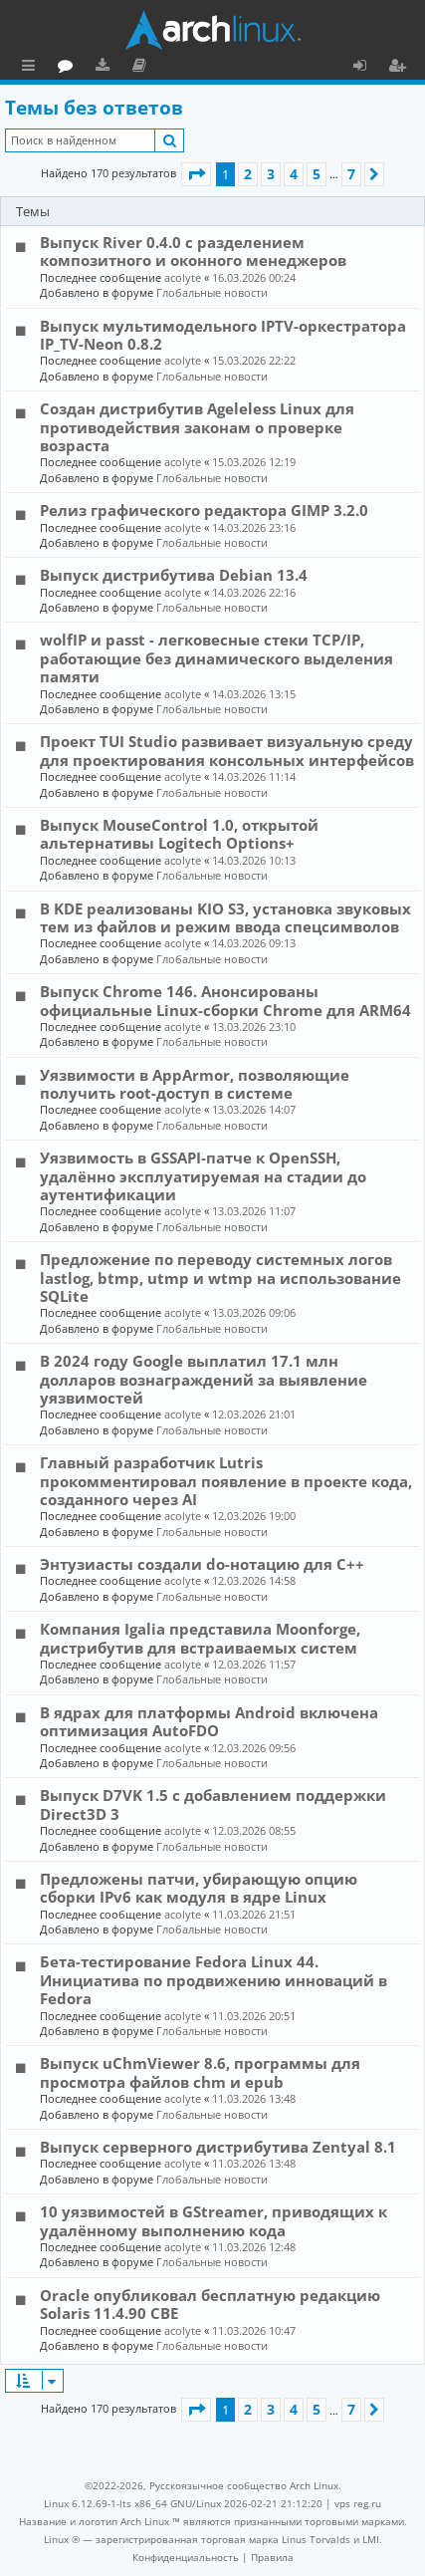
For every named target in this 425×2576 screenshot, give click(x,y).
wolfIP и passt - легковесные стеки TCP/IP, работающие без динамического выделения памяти (216, 658)
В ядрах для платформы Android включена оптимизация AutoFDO (209, 1721)
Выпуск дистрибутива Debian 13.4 (174, 575)
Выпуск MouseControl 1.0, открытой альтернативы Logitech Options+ (179, 834)
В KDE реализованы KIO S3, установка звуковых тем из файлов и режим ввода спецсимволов (225, 917)
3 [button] (271, 173)
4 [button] (294, 173)
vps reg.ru (357, 2503)
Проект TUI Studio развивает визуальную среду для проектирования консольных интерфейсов (227, 750)
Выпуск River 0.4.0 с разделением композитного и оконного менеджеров (193, 251)
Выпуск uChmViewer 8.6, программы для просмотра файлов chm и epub (200, 2072)
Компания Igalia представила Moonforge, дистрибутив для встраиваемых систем (200, 1638)
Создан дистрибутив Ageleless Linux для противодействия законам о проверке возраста (197, 426)
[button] (196, 174)
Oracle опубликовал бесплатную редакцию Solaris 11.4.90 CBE (210, 2304)
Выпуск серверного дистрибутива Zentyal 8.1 (218, 2147)
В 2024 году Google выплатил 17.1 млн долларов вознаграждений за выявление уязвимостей (203, 1379)
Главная (89, 65)
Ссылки (32, 68)
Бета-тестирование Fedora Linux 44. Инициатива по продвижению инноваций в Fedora (213, 1979)
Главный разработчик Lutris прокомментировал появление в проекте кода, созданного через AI (226, 1480)
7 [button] (351, 173)
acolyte (182, 277)
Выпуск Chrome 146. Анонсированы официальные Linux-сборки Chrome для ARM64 (225, 1000)
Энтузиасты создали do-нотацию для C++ (202, 1564)
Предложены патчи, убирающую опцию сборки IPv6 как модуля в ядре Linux (198, 1888)
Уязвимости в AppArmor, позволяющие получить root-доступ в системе (194, 1084)
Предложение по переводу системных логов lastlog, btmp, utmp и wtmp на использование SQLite (220, 1277)
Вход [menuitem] (366, 68)
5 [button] (316, 173)
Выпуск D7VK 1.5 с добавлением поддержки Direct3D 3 (213, 1804)
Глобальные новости (212, 292)
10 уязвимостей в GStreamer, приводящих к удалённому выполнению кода (213, 2220)
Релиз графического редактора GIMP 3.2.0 (204, 510)
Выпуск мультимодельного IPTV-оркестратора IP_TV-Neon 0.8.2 (223, 335)
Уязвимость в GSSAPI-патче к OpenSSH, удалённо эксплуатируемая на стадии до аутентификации (203, 1176)
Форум (154, 68)
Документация (228, 68)
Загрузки (191, 68)
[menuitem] (185, 2557)
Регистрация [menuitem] (401, 68)
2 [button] (248, 173)
